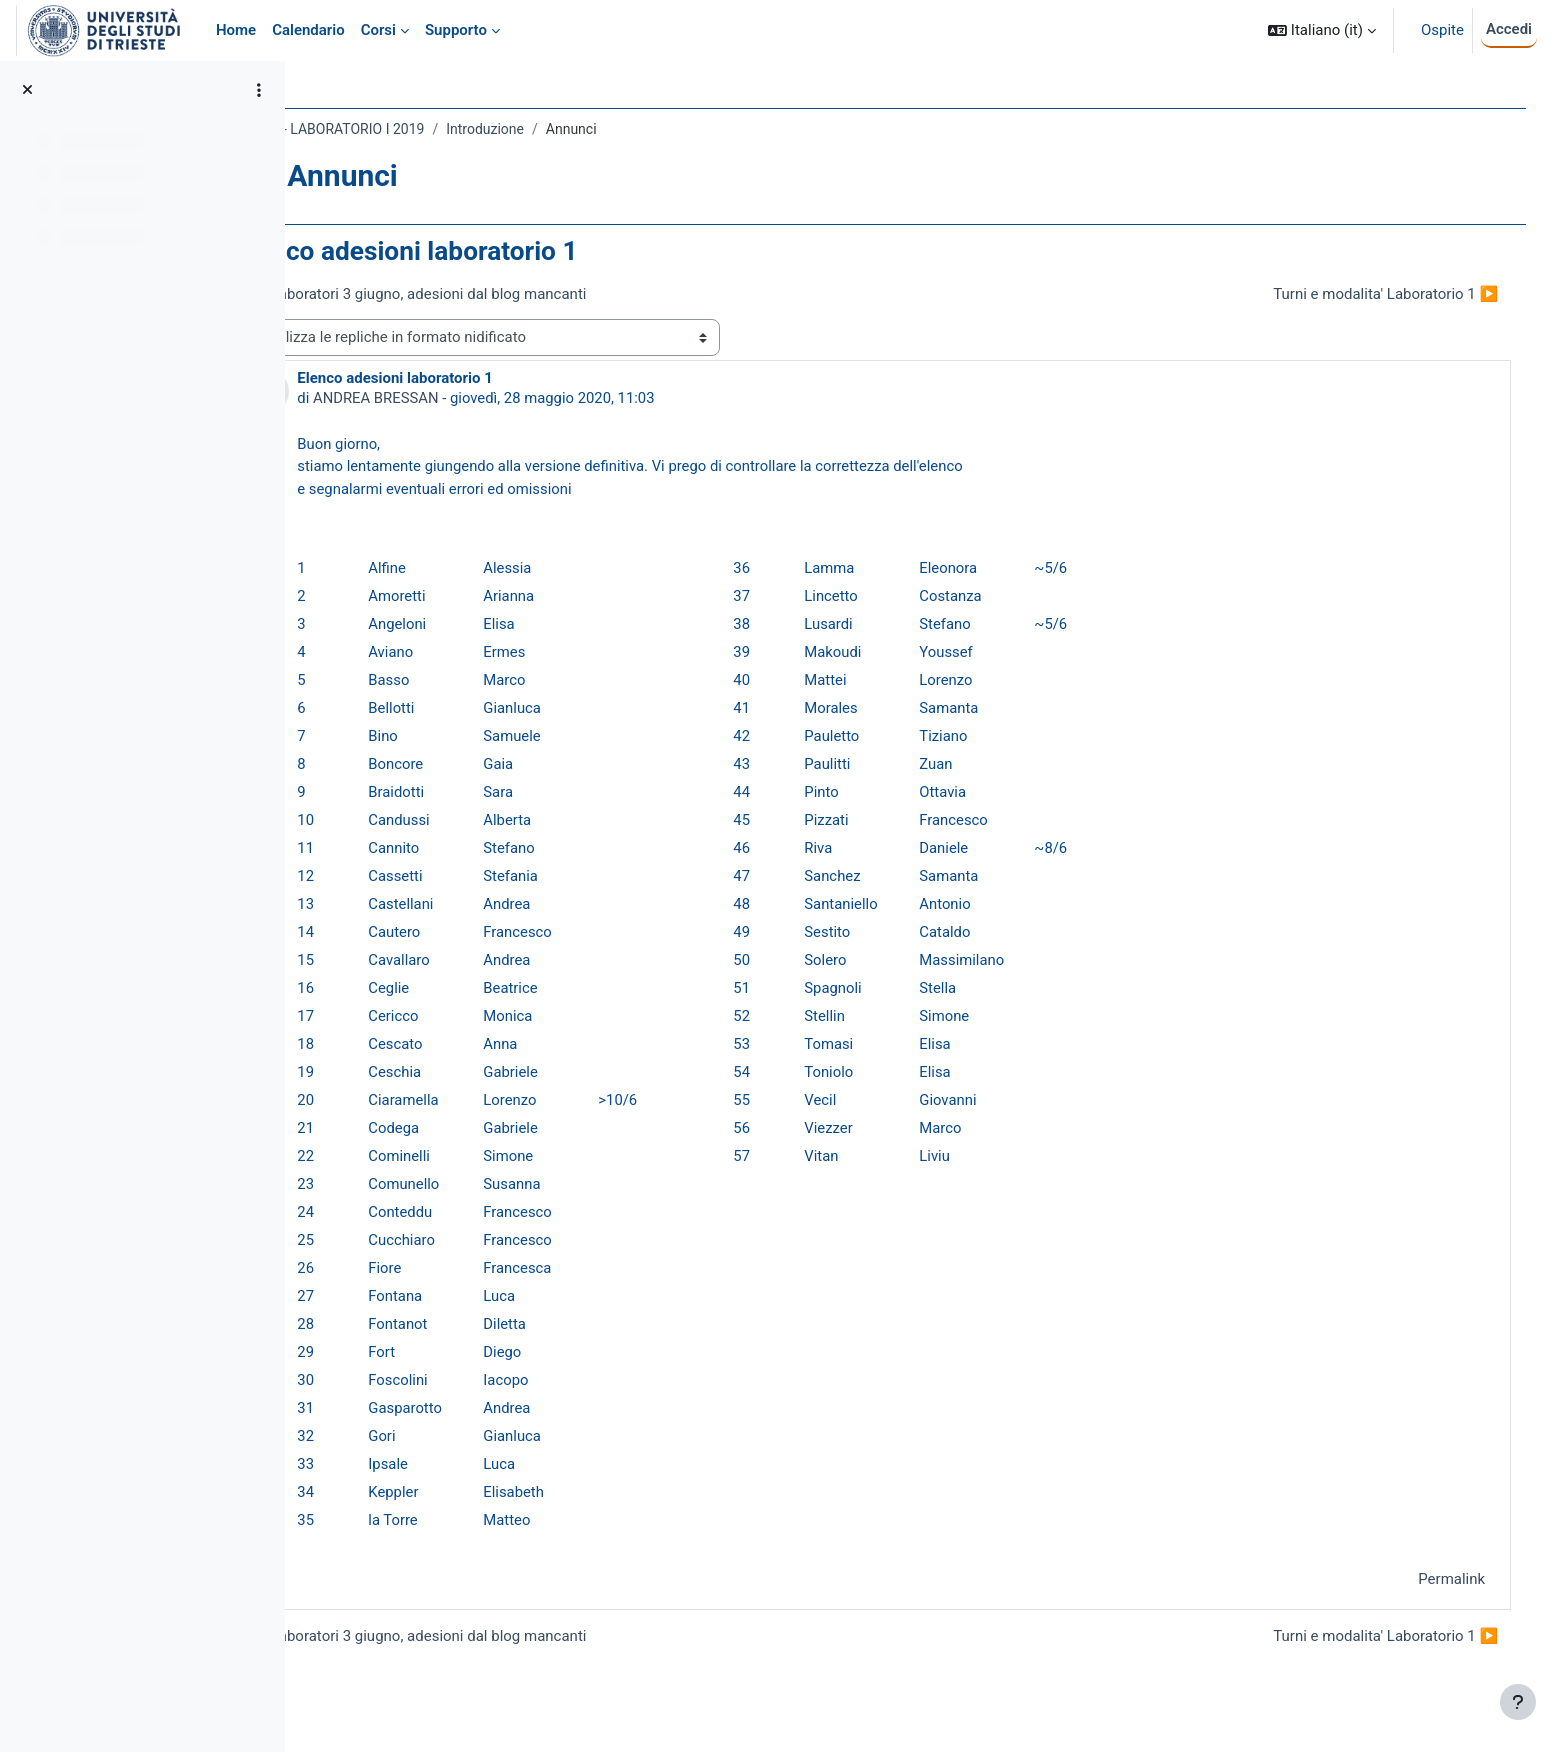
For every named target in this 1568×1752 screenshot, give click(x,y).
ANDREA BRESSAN (465, 398)
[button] (1322, 30)
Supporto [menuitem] (456, 30)
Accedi (1509, 29)
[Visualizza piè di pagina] (1518, 1702)
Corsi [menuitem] (378, 30)
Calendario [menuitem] (308, 30)
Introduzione (574, 129)
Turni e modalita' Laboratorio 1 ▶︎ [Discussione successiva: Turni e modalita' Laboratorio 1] (1371, 294)
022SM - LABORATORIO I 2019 (418, 129)
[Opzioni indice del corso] (259, 90)
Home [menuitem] (236, 30)
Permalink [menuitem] (1437, 1580)
